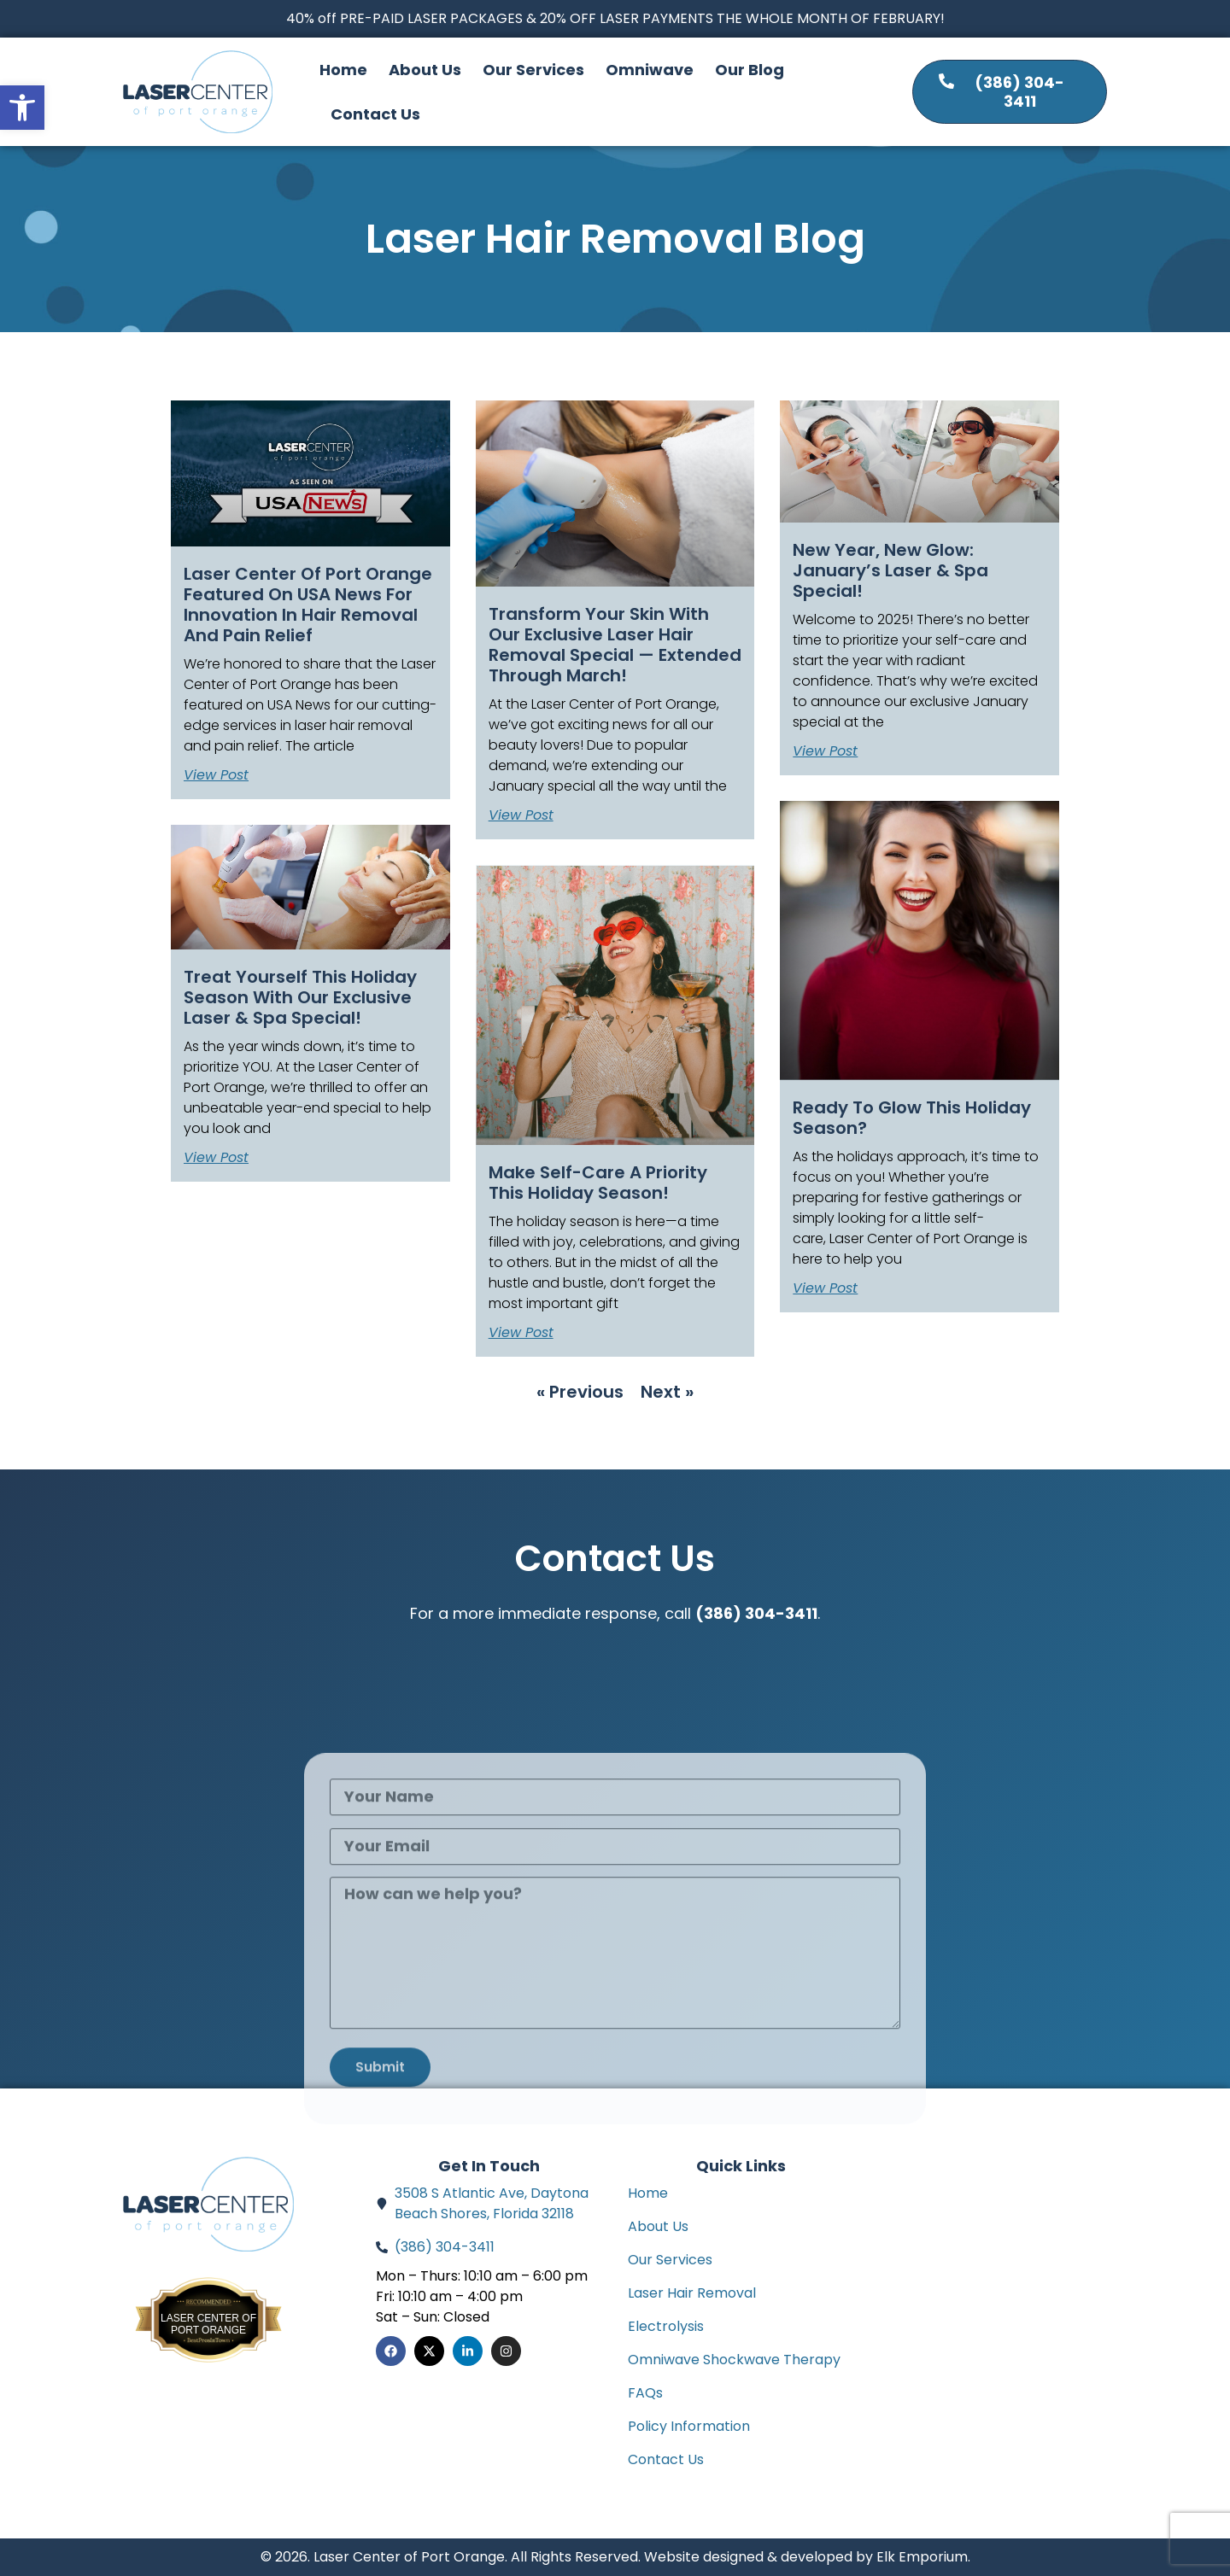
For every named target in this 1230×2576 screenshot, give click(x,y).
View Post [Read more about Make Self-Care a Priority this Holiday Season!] (521, 1333)
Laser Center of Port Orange (208, 2324)
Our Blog (749, 69)
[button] (22, 107)
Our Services (533, 69)
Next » (667, 1392)
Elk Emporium (922, 2557)
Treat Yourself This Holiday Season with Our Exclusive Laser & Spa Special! (300, 997)
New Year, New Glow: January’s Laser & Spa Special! (890, 570)
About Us (425, 69)
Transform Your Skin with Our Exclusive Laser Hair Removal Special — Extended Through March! (615, 644)
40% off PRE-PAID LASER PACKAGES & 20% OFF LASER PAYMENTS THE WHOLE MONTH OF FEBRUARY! (615, 18)
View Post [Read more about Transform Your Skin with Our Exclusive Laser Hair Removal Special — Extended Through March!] (521, 815)
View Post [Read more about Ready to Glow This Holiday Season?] (825, 1288)
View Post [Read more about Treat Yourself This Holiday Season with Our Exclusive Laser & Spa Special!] (216, 1158)
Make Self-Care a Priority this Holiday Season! (598, 1182)
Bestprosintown (208, 2309)
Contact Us (375, 114)
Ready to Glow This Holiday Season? (912, 1117)
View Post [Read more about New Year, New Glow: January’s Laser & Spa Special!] (825, 751)
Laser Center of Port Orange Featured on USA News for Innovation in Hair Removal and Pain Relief (308, 604)
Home (343, 69)
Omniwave (650, 69)
